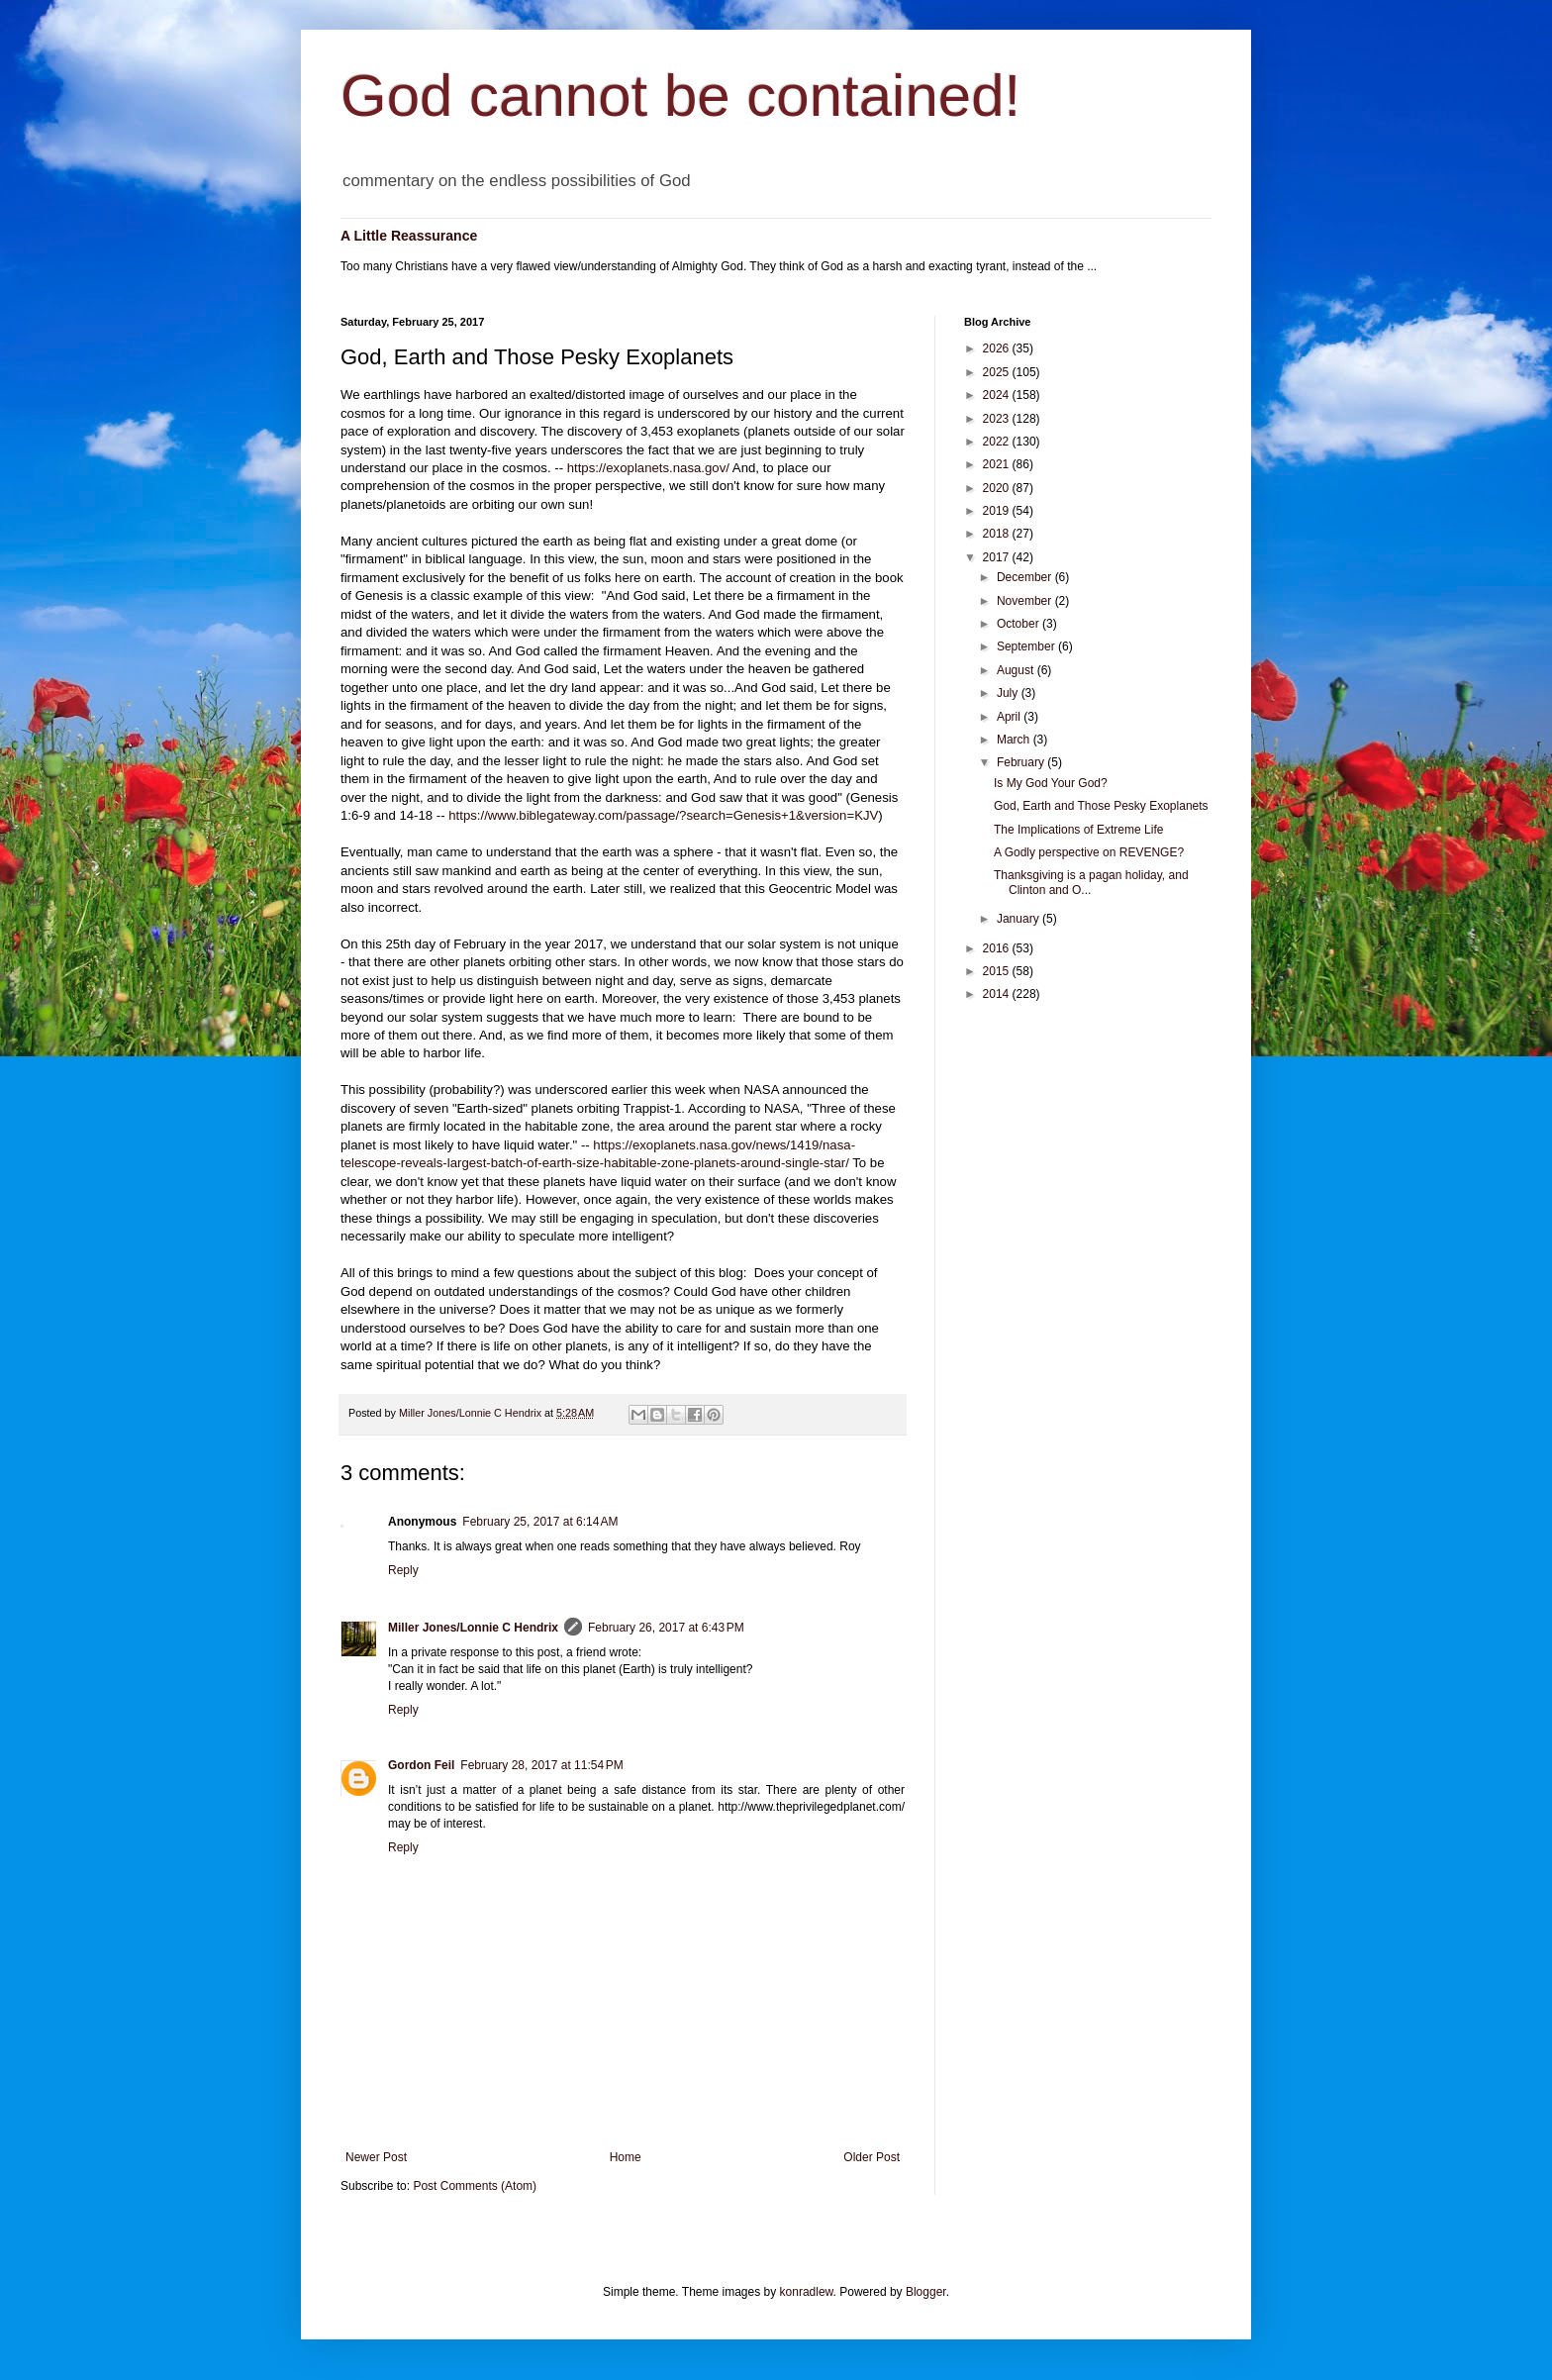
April (1010, 717)
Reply (403, 1570)
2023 (998, 419)
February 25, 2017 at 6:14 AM (540, 1522)
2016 (998, 948)
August (1017, 670)
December (1026, 577)
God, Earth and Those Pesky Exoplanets (1101, 806)
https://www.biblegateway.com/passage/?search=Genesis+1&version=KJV (663, 815)
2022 (998, 441)
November (1026, 601)
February (1022, 762)
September (1027, 646)
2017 (998, 557)
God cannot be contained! (680, 95)
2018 (998, 534)
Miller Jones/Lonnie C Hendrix (473, 1628)
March (1015, 739)
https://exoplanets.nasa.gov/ (648, 467)
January (1019, 919)
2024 (998, 395)
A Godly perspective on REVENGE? (1089, 852)
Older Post (871, 2157)
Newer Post (376, 2157)
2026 (998, 348)
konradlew (806, 2292)
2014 (998, 994)
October (1019, 624)
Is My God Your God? (1051, 783)
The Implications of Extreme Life (1078, 830)
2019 (998, 511)
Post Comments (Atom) (474, 2186)
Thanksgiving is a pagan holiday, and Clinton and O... (1091, 882)
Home (625, 2157)
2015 (998, 971)
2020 (998, 488)
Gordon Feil (421, 1765)
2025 (998, 372)
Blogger (926, 2292)
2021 (998, 464)
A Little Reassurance (408, 236)
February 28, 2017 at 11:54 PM (541, 1765)
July (1009, 693)
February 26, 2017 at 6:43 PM (666, 1628)
